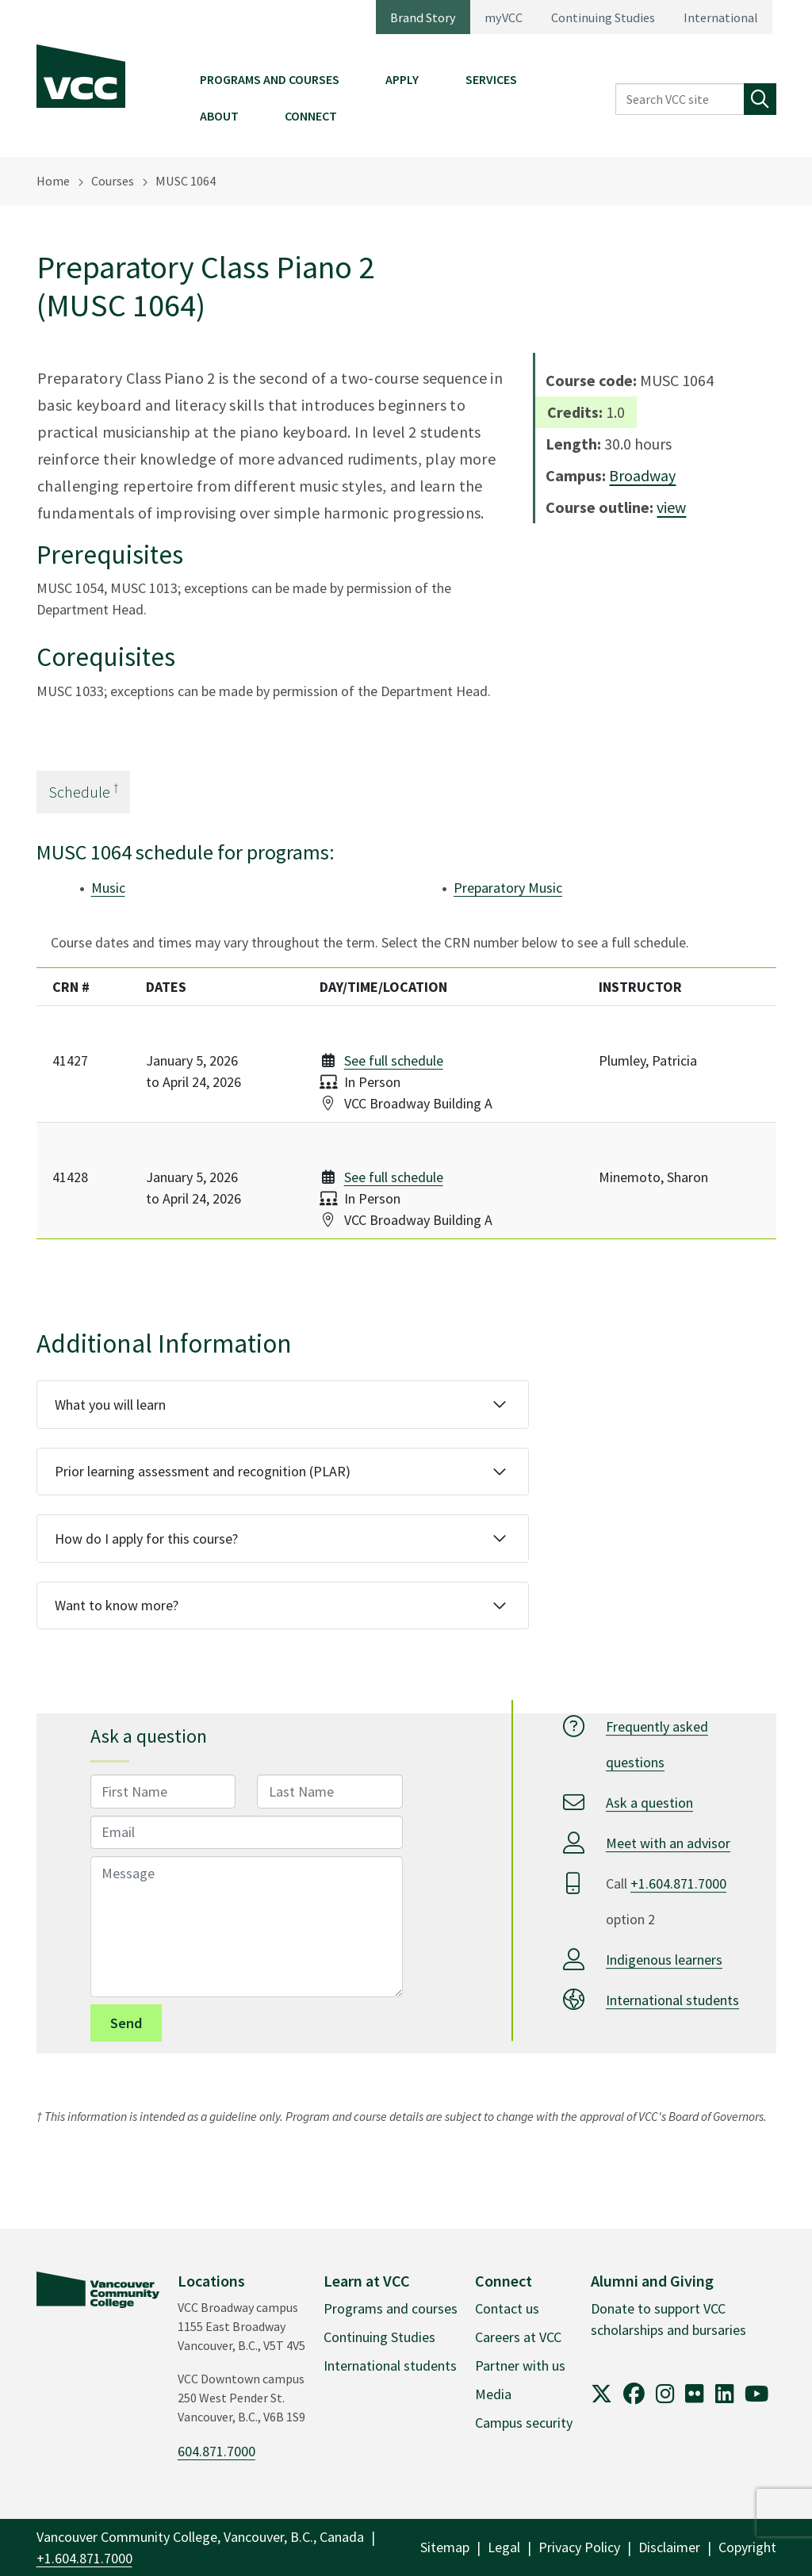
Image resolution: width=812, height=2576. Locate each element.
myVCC (504, 17)
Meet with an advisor (668, 1843)
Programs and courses (391, 2308)
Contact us (507, 2308)
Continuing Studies (603, 17)
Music (108, 887)
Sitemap (444, 2547)
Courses (112, 181)
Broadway (642, 475)
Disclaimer (669, 2547)
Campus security (524, 2422)
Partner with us (520, 2365)
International (721, 17)
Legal (504, 2547)
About (219, 116)
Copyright (747, 2547)
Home (53, 181)
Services (491, 79)
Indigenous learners (664, 1959)
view (671, 507)
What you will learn (110, 1404)
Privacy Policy (579, 2547)
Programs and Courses (269, 79)
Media (493, 2394)
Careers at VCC (518, 2337)
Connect (311, 116)
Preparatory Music (508, 887)
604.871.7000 (216, 2451)
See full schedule (393, 1060)
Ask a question (649, 1802)
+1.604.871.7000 (678, 1883)
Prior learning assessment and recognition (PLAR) (202, 1471)
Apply (402, 79)
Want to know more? (116, 1605)
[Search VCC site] (680, 99)
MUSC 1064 (185, 181)
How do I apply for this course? (146, 1538)
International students (672, 2000)
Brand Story (423, 17)
